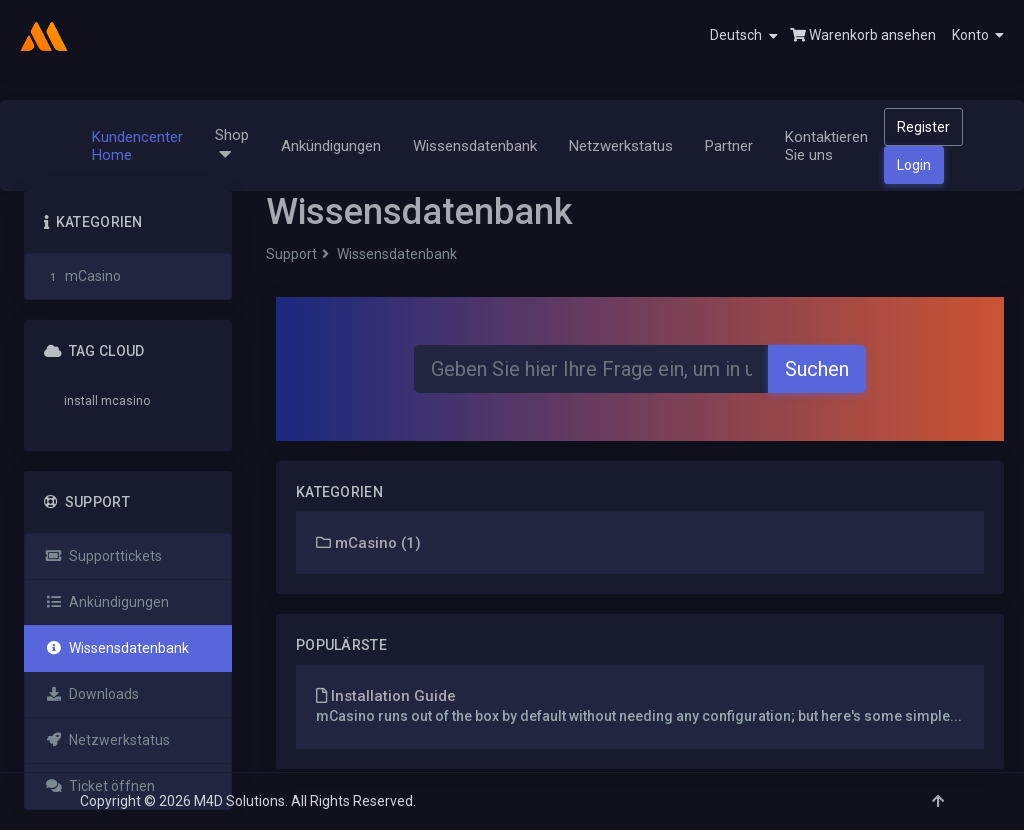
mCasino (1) (368, 543)
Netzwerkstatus (621, 146)
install (81, 401)
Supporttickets (103, 556)
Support (291, 254)
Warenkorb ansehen (863, 35)
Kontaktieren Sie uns (826, 146)
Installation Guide (386, 696)
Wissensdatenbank (475, 146)
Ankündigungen (331, 146)
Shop (232, 145)
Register (923, 127)
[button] (970, 35)
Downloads (92, 694)
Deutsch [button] (744, 35)
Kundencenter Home (137, 146)
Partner (729, 146)
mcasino (125, 401)
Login (914, 165)
